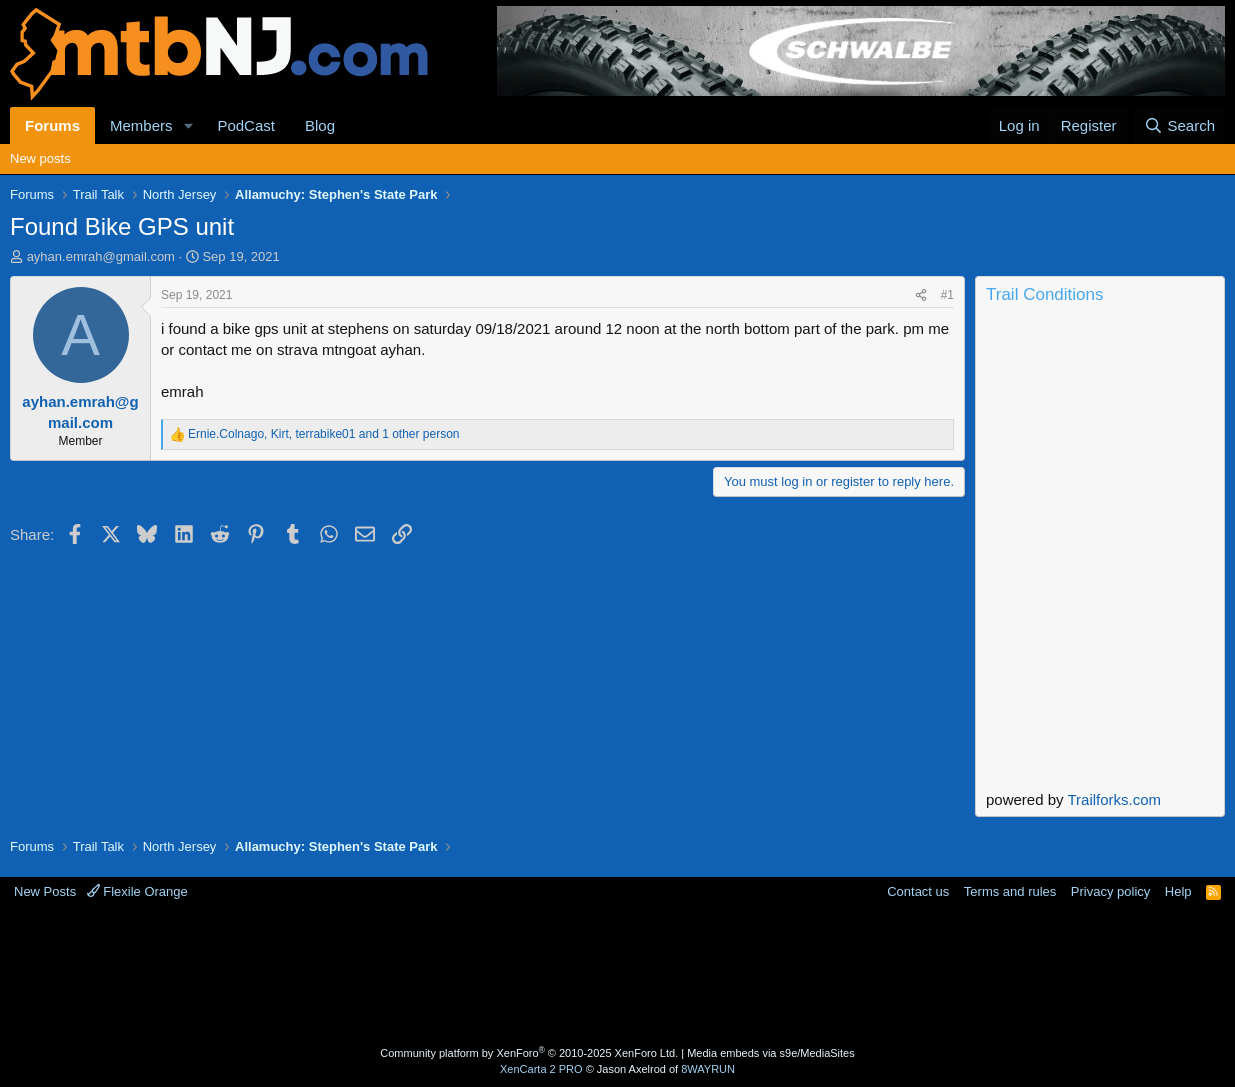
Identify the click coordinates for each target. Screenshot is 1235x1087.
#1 (947, 295)
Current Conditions (1100, 394)
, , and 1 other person (324, 434)
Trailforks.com (1114, 799)
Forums (52, 125)
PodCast (246, 125)
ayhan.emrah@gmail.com (101, 256)
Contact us (918, 891)
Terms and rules (1010, 891)
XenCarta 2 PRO (541, 1069)
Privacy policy (1110, 891)
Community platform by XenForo (529, 1053)
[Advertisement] (618, 976)
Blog (320, 125)
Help (1178, 891)
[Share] (921, 295)
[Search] (1179, 125)
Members (141, 125)
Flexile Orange (137, 891)
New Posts (45, 891)
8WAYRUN (708, 1069)
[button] (188, 125)
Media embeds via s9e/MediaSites (771, 1053)
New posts (40, 158)
